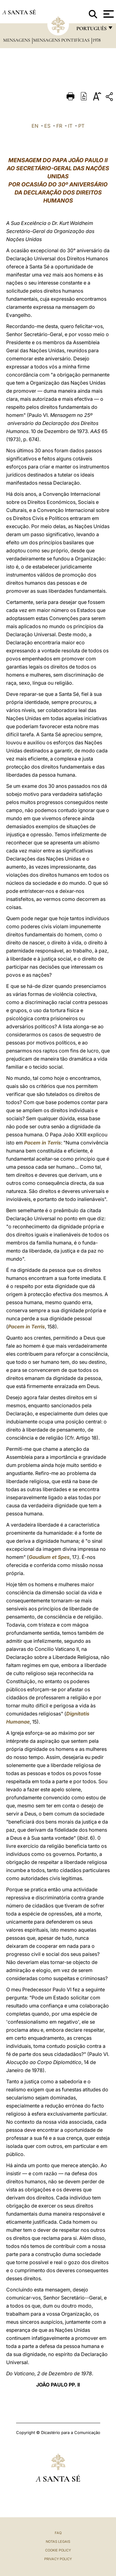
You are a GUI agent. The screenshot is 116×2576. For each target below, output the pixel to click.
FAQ (58, 2533)
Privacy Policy (58, 2559)
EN (35, 126)
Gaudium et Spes (49, 1557)
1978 (96, 40)
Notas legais (58, 2541)
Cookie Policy (58, 2550)
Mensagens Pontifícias (62, 40)
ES (47, 126)
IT (70, 126)
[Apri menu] (108, 14)
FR (59, 126)
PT (81, 126)
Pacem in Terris (42, 1143)
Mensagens (17, 40)
